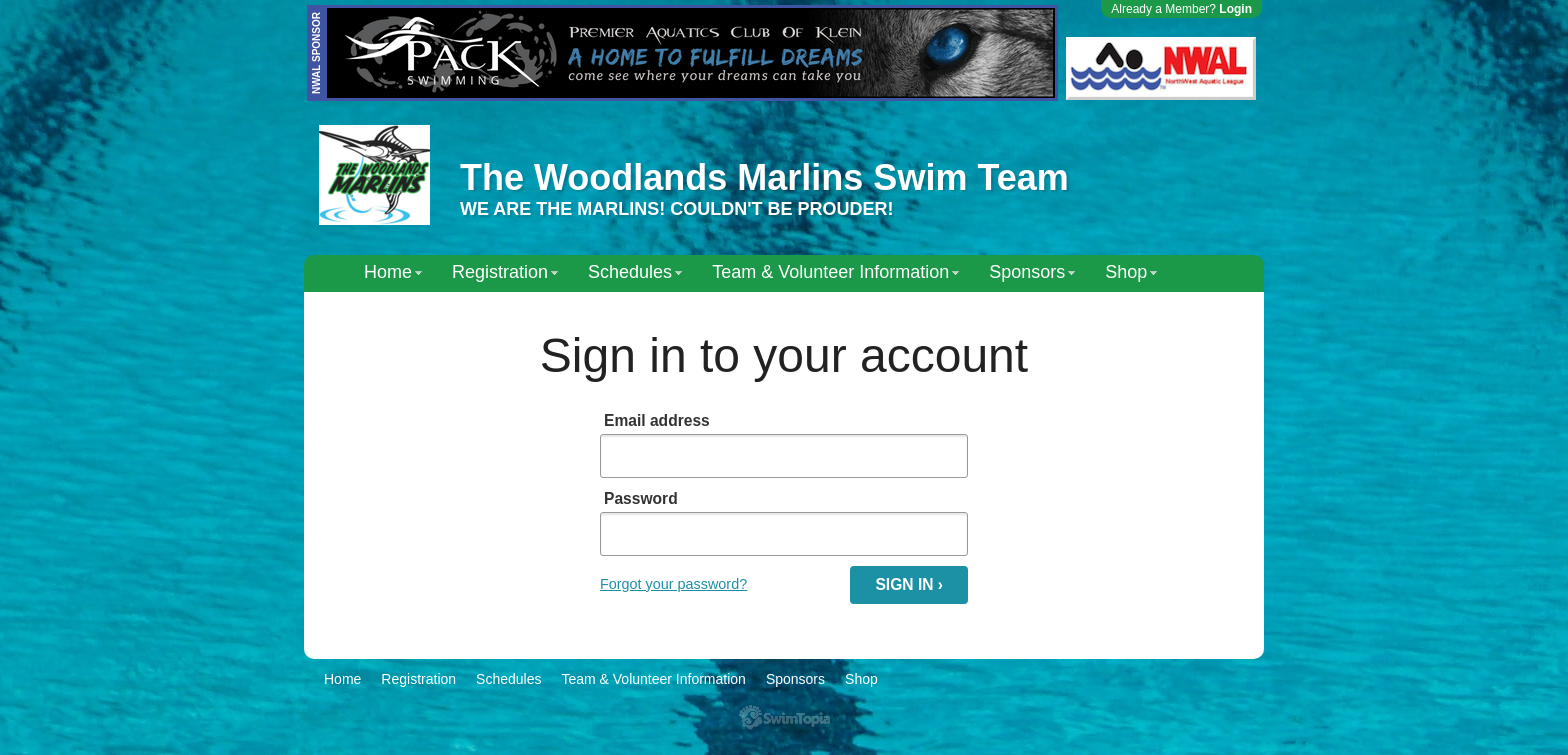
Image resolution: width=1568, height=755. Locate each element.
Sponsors (1027, 272)
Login (1235, 9)
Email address (657, 420)
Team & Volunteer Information (830, 272)
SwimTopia (784, 717)
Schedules (630, 272)
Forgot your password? (673, 584)
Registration (500, 272)
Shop (1126, 272)
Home (388, 272)
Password (641, 498)
